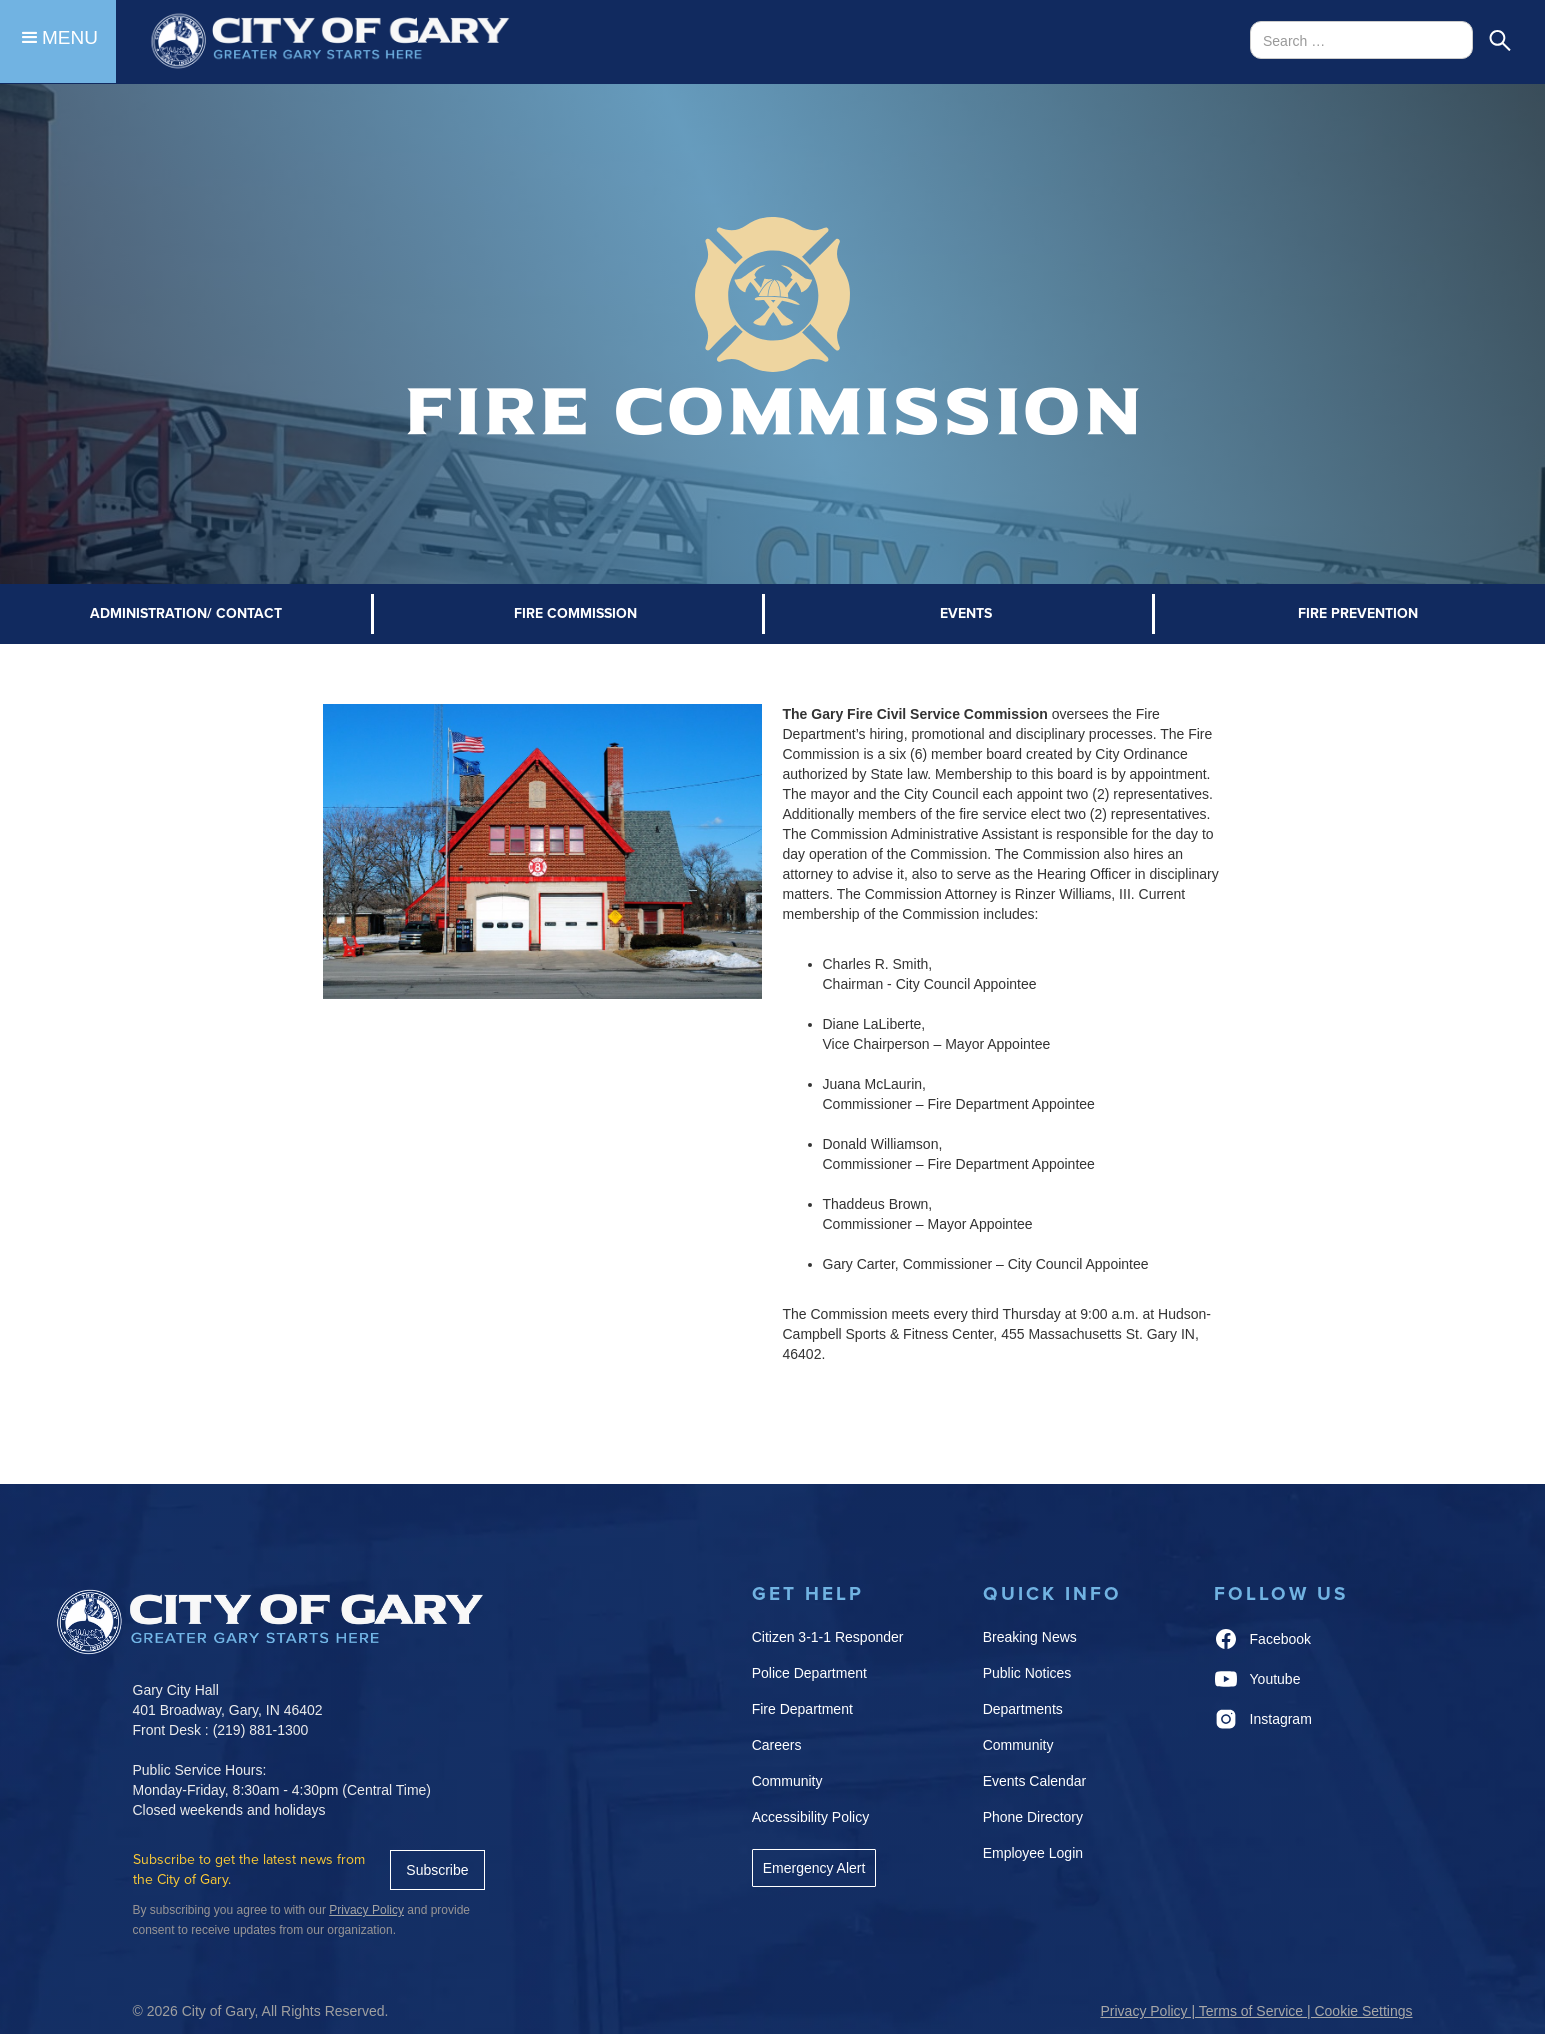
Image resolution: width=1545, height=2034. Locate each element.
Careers (777, 1745)
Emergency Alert (814, 1868)
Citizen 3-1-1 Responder (828, 1637)
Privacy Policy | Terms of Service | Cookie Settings (1256, 2011)
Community (787, 1781)
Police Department (809, 1673)
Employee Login (1033, 1853)
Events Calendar (1035, 1781)
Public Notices (1027, 1673)
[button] (58, 41)
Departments (1023, 1709)
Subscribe (437, 1870)
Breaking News (1030, 1637)
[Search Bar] (1361, 40)
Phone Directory (1033, 1817)
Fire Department (802, 1709)
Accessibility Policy (810, 1817)
